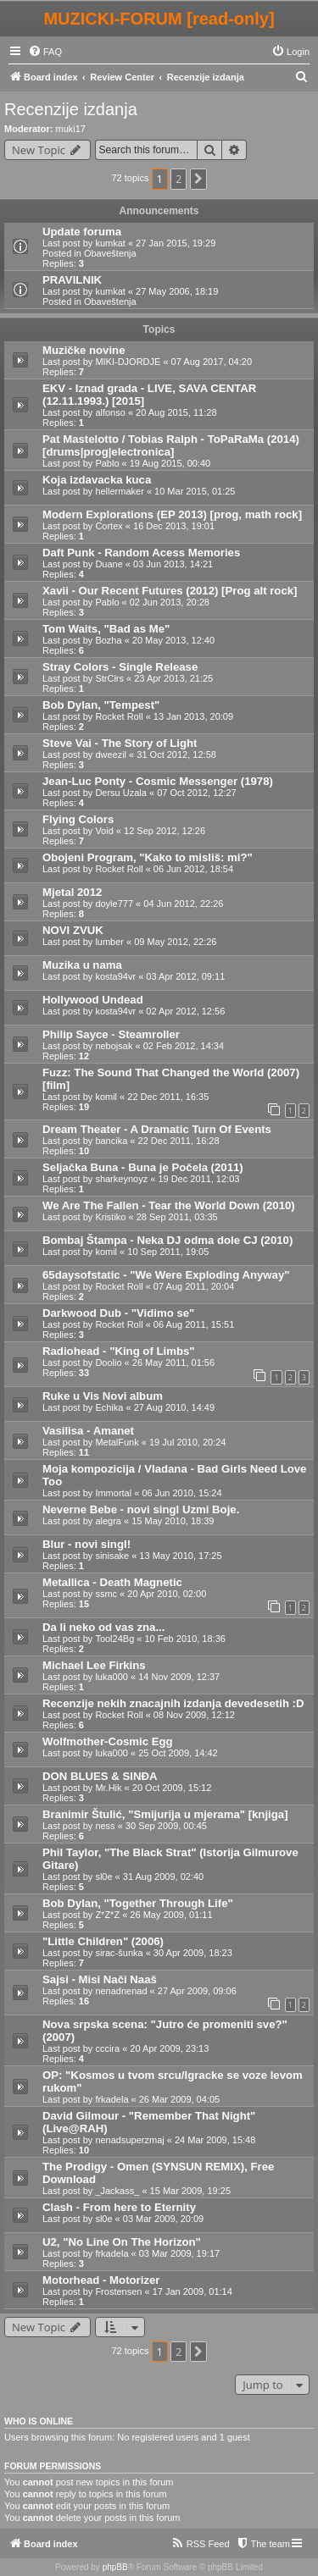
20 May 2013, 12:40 (173, 640)
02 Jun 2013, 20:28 (169, 602)
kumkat (110, 243)
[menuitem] (45, 51)
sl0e (103, 1876)
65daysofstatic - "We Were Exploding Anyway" (165, 1275)
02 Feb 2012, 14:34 (183, 1046)
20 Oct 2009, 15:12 (172, 1788)
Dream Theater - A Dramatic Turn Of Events (156, 1129)
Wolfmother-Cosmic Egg (107, 1741)
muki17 (71, 129)
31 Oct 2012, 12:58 (176, 754)
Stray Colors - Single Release (120, 667)
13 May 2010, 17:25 (180, 1556)
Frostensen (118, 2291)
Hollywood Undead (92, 999)
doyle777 (114, 903)
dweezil (110, 754)
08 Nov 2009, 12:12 (194, 1715)
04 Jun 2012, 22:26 (183, 903)
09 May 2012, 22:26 (175, 942)
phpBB (115, 2567)
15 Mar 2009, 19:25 (190, 2191)
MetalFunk (116, 1442)
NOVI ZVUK (72, 930)
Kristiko (110, 1217)
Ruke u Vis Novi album (102, 1396)
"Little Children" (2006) (103, 1941)
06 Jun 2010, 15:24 (181, 1493)
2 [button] (178, 178)
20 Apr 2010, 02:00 (166, 1594)
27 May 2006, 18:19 (177, 291)
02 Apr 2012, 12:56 (185, 1011)
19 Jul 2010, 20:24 (187, 1442)
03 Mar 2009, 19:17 (179, 2253)
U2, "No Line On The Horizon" (121, 2242)
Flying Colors (78, 819)
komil (106, 1097)
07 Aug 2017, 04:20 (211, 362)
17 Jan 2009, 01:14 (192, 2291)
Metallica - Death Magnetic (112, 1582)
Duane (108, 564)
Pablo (107, 463)
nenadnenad (121, 1991)
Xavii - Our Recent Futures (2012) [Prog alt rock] (169, 590)
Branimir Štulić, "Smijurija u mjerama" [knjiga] (165, 1814)
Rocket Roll (118, 716)
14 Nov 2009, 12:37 (179, 1677)
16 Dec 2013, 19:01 (174, 526)
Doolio (108, 1362)
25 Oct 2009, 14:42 (178, 1753)
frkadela (111, 2099)
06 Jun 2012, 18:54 (193, 869)
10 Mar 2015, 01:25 (194, 491)
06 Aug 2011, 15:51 (193, 1324)
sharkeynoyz (121, 1179)
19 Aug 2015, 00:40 (170, 463)
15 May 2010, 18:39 (172, 1521)
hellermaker (119, 491)
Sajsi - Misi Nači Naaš (99, 1979)
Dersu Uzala (121, 793)
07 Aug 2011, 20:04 (193, 1286)
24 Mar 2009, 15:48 (215, 2140)
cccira (107, 2048)
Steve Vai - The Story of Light (119, 743)
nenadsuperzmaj (129, 2140)
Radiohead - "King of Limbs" (118, 1351)
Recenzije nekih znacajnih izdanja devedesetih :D (173, 1703)
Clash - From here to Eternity (119, 2207)
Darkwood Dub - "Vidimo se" (118, 1313)
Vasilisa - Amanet (88, 1430)
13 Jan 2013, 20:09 (193, 716)
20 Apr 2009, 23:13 (169, 2048)
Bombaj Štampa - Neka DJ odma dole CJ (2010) (167, 1240)
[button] (198, 179)
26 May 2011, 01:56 (173, 1362)
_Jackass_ (117, 2191)
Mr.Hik (108, 1788)
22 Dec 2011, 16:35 (168, 1097)
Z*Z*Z (107, 1915)
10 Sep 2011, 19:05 (168, 1252)
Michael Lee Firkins (94, 1665)
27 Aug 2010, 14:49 (174, 1407)
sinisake (112, 1556)
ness (104, 1826)
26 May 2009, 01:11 (171, 1915)
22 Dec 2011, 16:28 (179, 1141)
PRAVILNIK (72, 280)
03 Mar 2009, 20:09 (163, 2219)
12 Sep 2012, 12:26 (164, 831)
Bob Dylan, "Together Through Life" (137, 1903)
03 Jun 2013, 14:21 (173, 564)
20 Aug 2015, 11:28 (176, 412)
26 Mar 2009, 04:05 (179, 2099)
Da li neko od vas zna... (103, 1627)
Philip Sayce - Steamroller (111, 1034)
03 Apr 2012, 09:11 (185, 976)
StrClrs (109, 678)
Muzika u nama (82, 965)
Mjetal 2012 (72, 892)
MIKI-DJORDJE (127, 362)
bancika (111, 1141)
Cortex (108, 526)
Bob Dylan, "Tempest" (100, 705)
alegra (108, 1521)
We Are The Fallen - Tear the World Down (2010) (168, 1205)
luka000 (111, 1677)
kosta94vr (115, 976)
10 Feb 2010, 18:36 (184, 1638)
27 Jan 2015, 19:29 (175, 243)
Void (104, 831)
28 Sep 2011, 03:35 (177, 1217)
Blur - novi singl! (86, 1544)
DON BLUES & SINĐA (100, 1776)
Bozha (108, 640)
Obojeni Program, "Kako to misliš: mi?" (147, 857)
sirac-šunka (118, 1953)
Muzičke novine (83, 350)
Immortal (113, 1493)
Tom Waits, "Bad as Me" (106, 628)
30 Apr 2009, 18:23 (192, 1953)
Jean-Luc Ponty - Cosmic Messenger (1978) (157, 781)
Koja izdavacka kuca (96, 479)
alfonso (110, 412)
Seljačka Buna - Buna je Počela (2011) (142, 1167)
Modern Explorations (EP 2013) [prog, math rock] (172, 514)
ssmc (106, 1594)
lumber (109, 942)
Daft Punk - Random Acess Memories (141, 552)
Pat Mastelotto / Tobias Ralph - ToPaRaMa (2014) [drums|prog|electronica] (170, 445)
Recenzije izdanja (70, 109)
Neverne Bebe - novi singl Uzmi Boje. (140, 1509)
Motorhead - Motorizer (100, 2280)
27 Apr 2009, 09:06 (197, 1991)
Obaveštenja (110, 253)
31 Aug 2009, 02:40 (163, 1876)
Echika (109, 1407)
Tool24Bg (114, 1638)
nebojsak (113, 1046)
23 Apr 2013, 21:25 (173, 678)
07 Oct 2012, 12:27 (197, 793)
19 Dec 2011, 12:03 (198, 1179)
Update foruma (81, 231)
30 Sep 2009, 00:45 (166, 1826)
